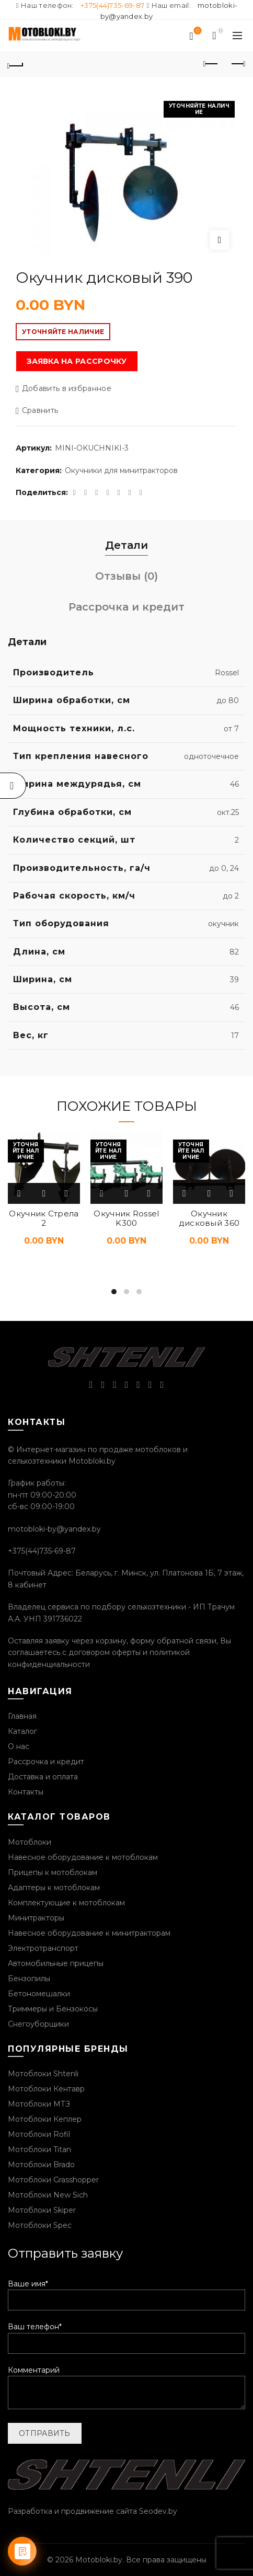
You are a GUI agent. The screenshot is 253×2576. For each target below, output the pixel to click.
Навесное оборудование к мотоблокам (83, 1857)
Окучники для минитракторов (121, 470)
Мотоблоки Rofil (39, 2134)
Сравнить (40, 411)
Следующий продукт (238, 63)
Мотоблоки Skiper (42, 2210)
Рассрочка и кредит (126, 607)
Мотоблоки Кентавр (46, 2089)
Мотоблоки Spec (40, 2225)
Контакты (25, 1792)
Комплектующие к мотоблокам (66, 1902)
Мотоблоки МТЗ (39, 2104)
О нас (18, 1746)
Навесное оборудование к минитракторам (89, 1933)
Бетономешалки (39, 1993)
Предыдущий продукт (211, 63)
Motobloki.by (98, 2559)
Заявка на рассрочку (77, 361)
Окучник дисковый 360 (209, 1218)
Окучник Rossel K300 (126, 1218)
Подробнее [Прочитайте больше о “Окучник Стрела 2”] (19, 1193)
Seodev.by (158, 2511)
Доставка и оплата (43, 1776)
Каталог (22, 1731)
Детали (126, 545)
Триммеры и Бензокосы (53, 2009)
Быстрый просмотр (43, 1193)
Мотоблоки (29, 1842)
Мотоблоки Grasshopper (53, 2179)
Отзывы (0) (126, 576)
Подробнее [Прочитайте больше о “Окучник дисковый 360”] (185, 1193)
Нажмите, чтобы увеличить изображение (219, 240)
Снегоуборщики (38, 2024)
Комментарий (126, 2388)
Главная (22, 1716)
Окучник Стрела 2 (43, 1218)
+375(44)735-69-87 (112, 5)
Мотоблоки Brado (41, 2164)
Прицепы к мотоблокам (52, 1872)
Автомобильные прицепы (56, 1963)
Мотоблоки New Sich (48, 2195)
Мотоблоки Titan (39, 2149)
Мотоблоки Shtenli (43, 2073)
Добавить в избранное (66, 389)
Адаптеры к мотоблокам (54, 1887)
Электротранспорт (43, 1948)
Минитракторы (36, 1918)
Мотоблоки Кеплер (45, 2119)
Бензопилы (29, 1978)
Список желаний (197, 31)
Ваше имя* (126, 2292)
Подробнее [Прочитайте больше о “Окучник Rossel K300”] (102, 1193)
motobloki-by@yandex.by (54, 1529)
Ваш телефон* (126, 2335)
